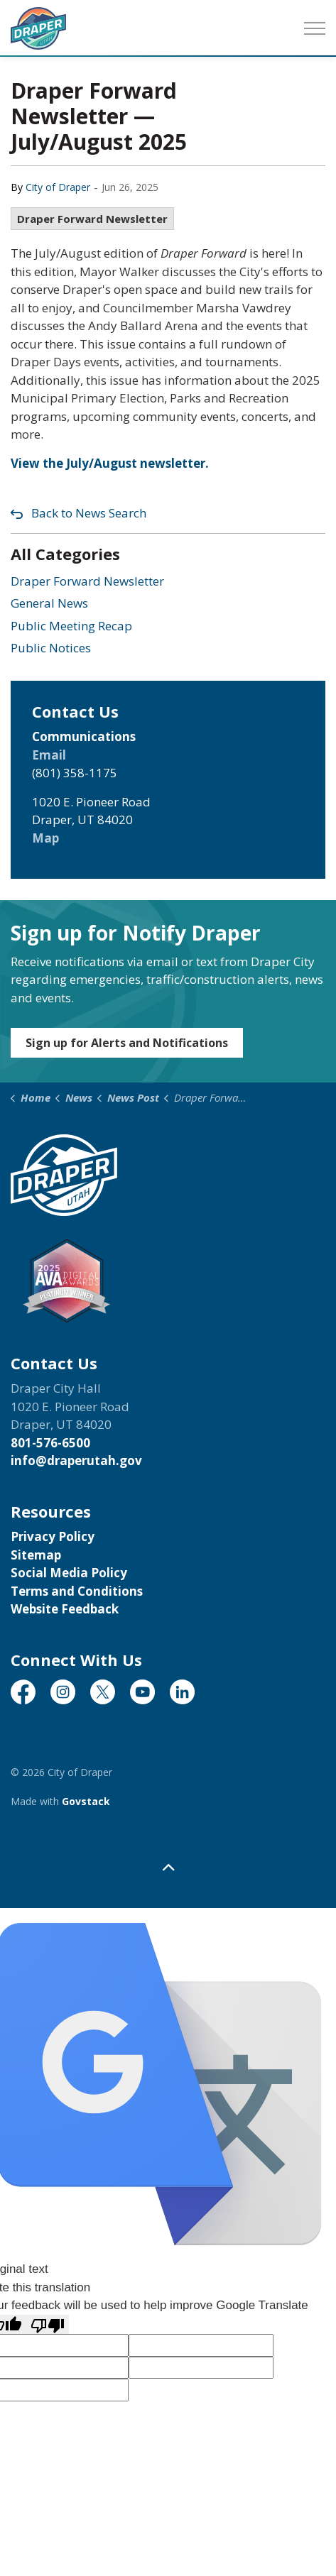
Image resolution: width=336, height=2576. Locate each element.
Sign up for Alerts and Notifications (126, 1043)
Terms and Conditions (77, 1591)
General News (49, 603)
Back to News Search (88, 513)
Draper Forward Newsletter (92, 219)
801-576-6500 (50, 1443)
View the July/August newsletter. (110, 463)
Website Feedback (65, 1609)
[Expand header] (314, 28)
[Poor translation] (47, 2325)
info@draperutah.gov (76, 1460)
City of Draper (58, 187)
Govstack (86, 1801)
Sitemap (36, 1555)
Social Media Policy (69, 1572)
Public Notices (51, 648)
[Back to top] (168, 1867)
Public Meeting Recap (71, 626)
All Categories (65, 553)
